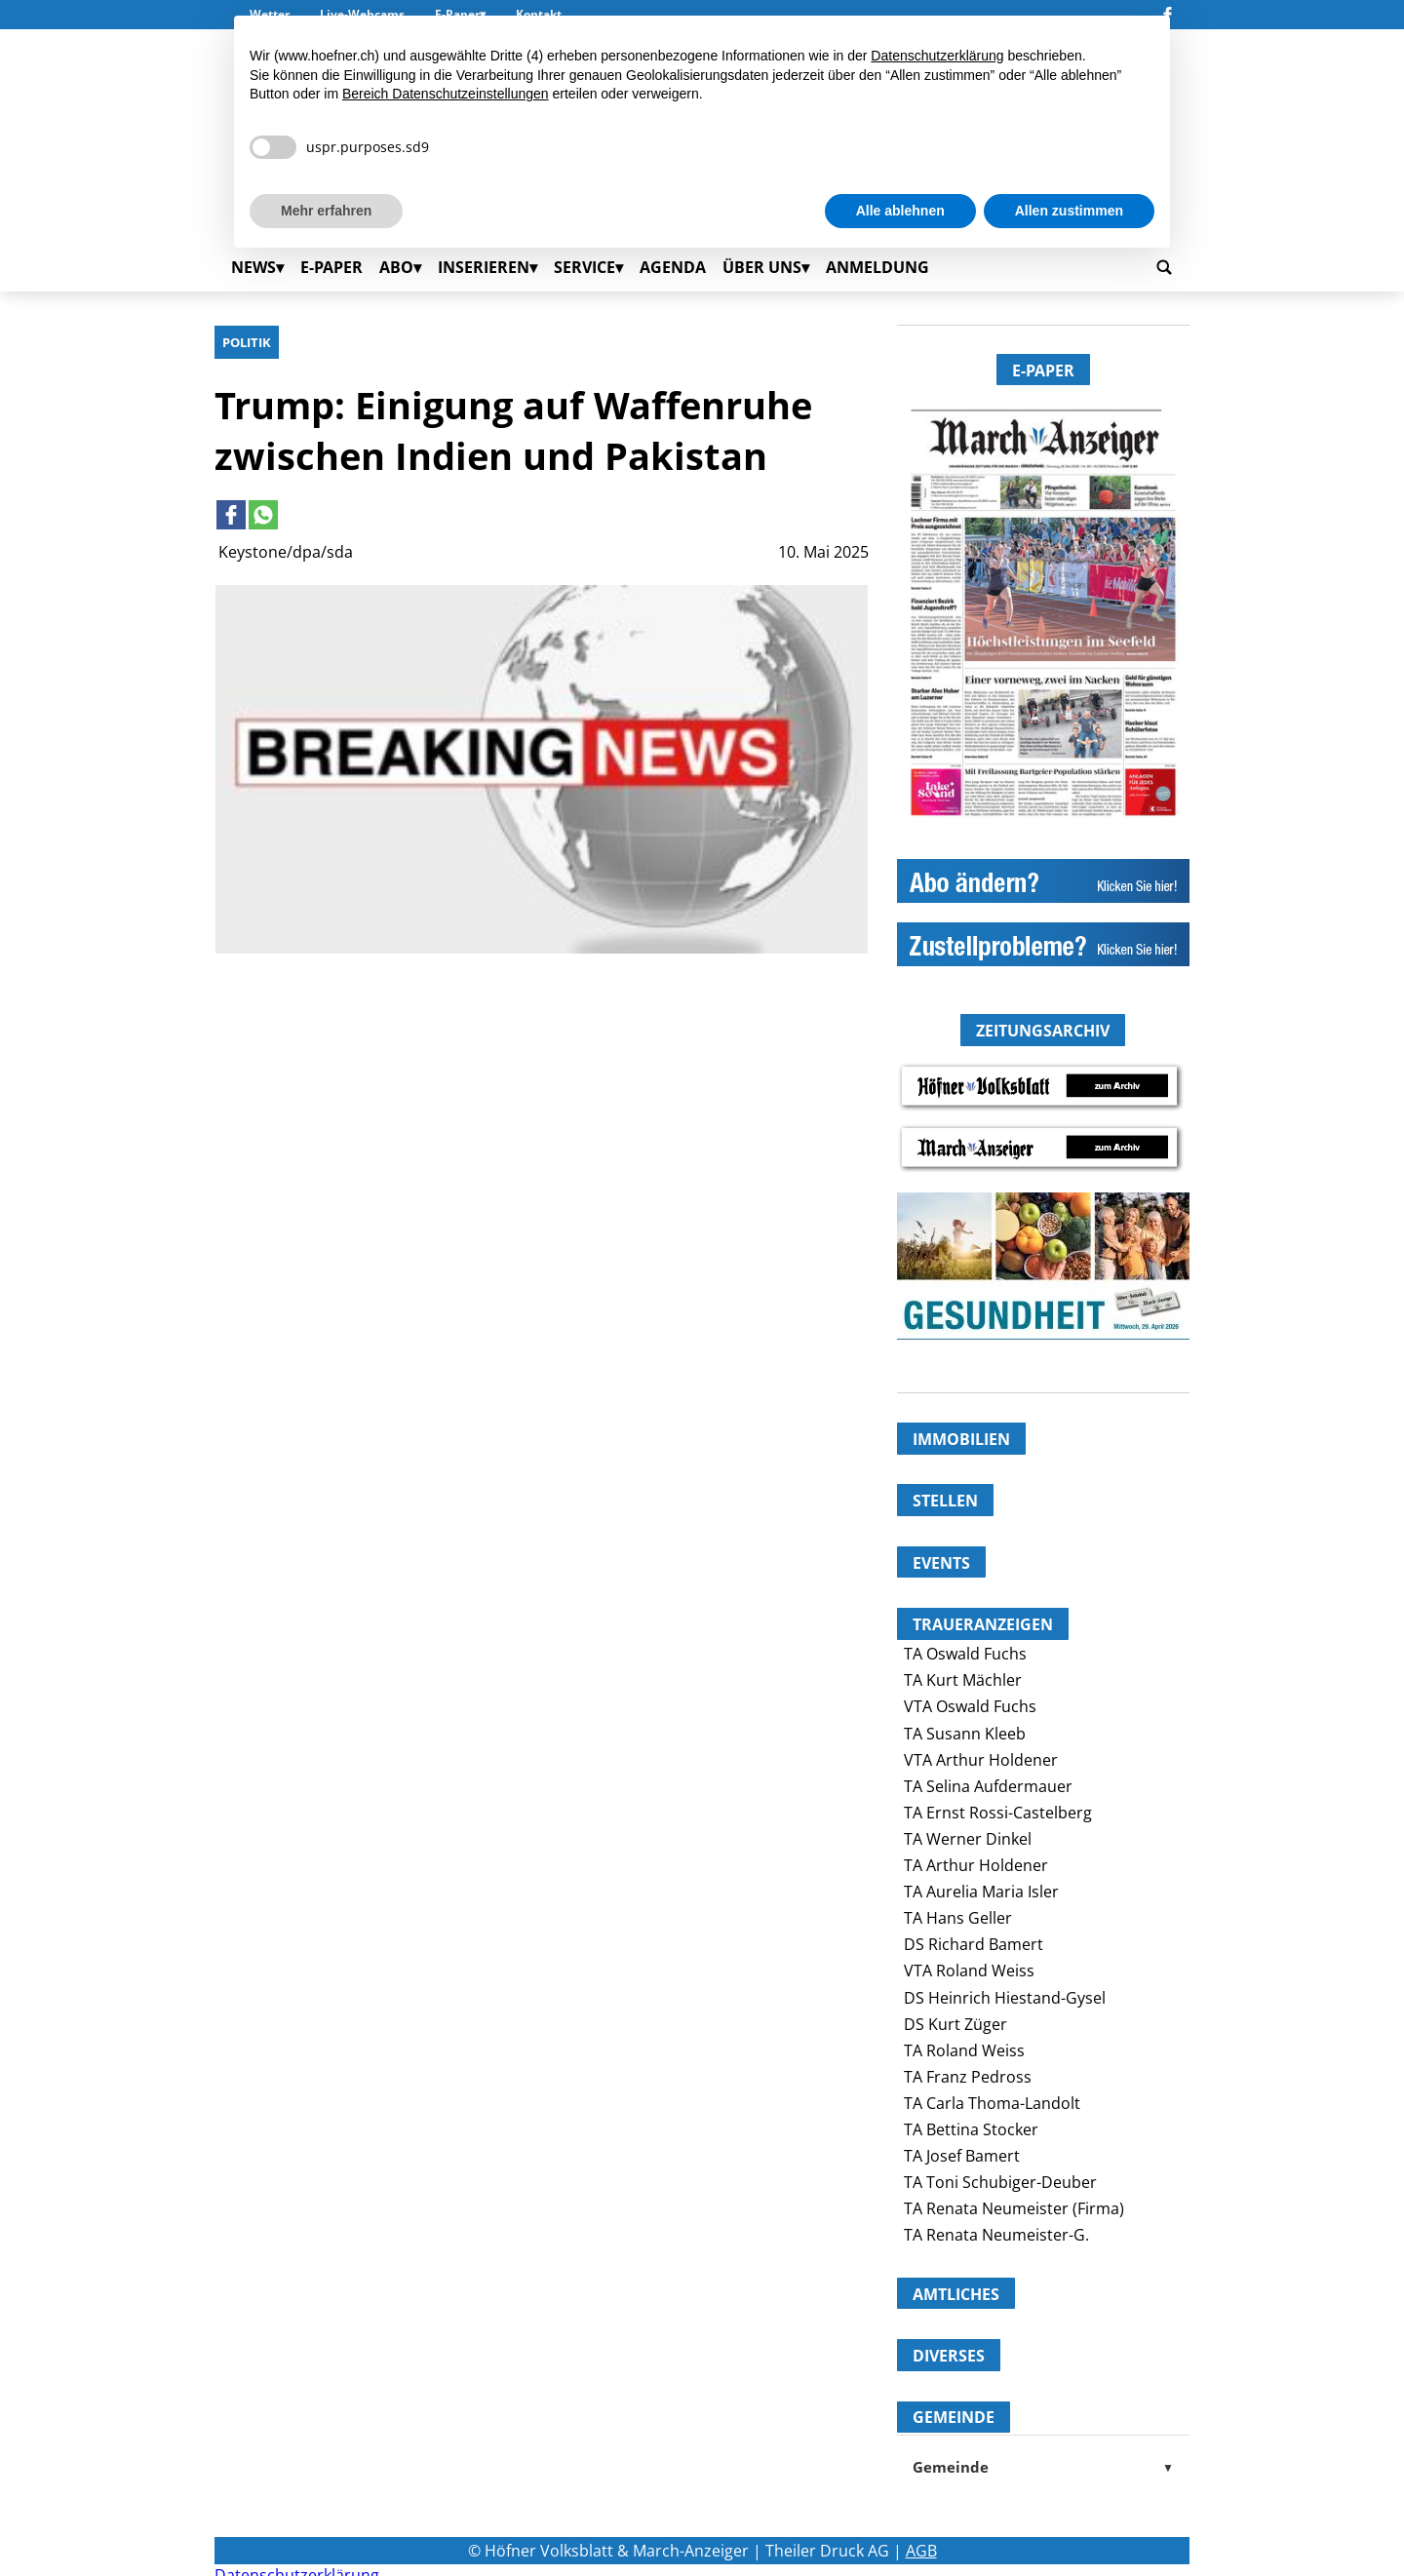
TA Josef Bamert (962, 2155)
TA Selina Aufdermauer (988, 1786)
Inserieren (483, 267)
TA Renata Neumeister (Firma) (1014, 2208)
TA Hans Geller (958, 1918)
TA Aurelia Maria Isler (981, 1891)
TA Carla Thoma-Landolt (992, 2103)
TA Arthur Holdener (976, 1865)
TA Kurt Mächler (963, 1680)
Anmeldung (877, 267)
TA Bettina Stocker (971, 2129)
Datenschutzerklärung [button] (937, 55)
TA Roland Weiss (964, 2050)
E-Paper (331, 267)
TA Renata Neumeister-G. (996, 2234)
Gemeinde (1043, 2467)
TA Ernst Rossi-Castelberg (998, 1812)
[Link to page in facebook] (231, 514)
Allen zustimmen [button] (1069, 210)
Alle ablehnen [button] (900, 210)
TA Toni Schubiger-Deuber (1000, 2182)
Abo (396, 267)
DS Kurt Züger (955, 2024)
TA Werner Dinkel (968, 1839)
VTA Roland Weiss (969, 1970)
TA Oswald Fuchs (965, 1653)
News (253, 267)
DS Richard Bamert (973, 1944)
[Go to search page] (1164, 267)
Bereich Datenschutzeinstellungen (445, 93)
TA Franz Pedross (968, 2077)
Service (584, 267)
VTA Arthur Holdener (981, 1760)
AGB (921, 2550)
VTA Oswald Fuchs (970, 1706)
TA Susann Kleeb (965, 1733)
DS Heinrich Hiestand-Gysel (1005, 1998)
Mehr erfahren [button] (326, 210)
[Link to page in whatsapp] (263, 514)
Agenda (673, 267)
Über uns (761, 267)
